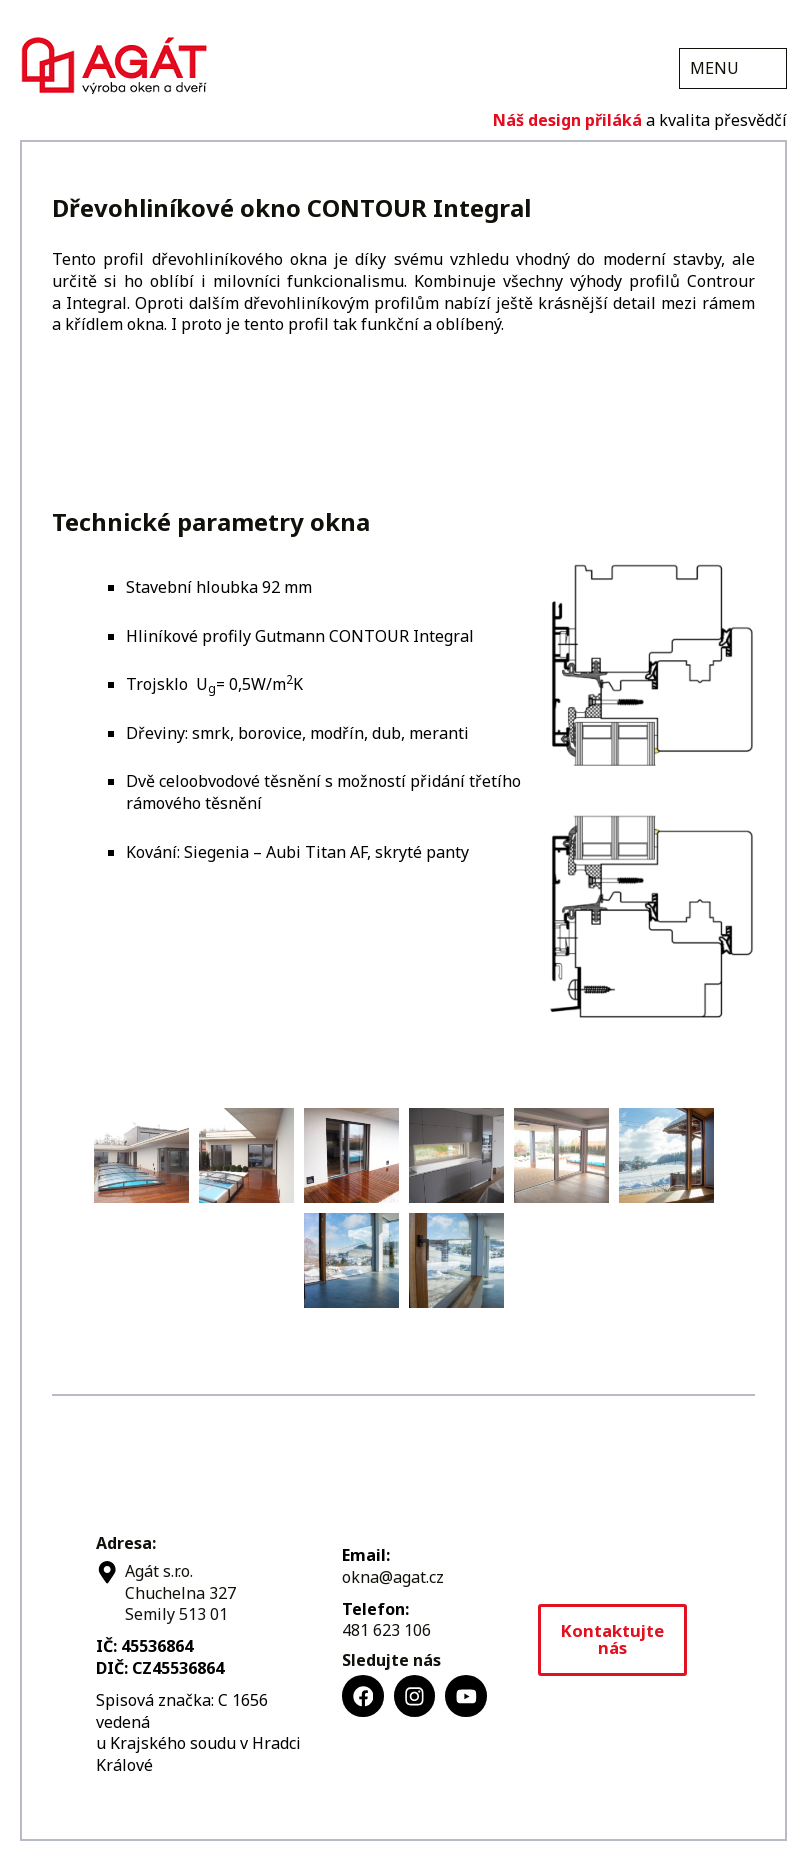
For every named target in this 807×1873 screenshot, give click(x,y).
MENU (714, 68)
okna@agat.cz (393, 1577)
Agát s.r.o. (114, 63)
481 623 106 (386, 1630)
